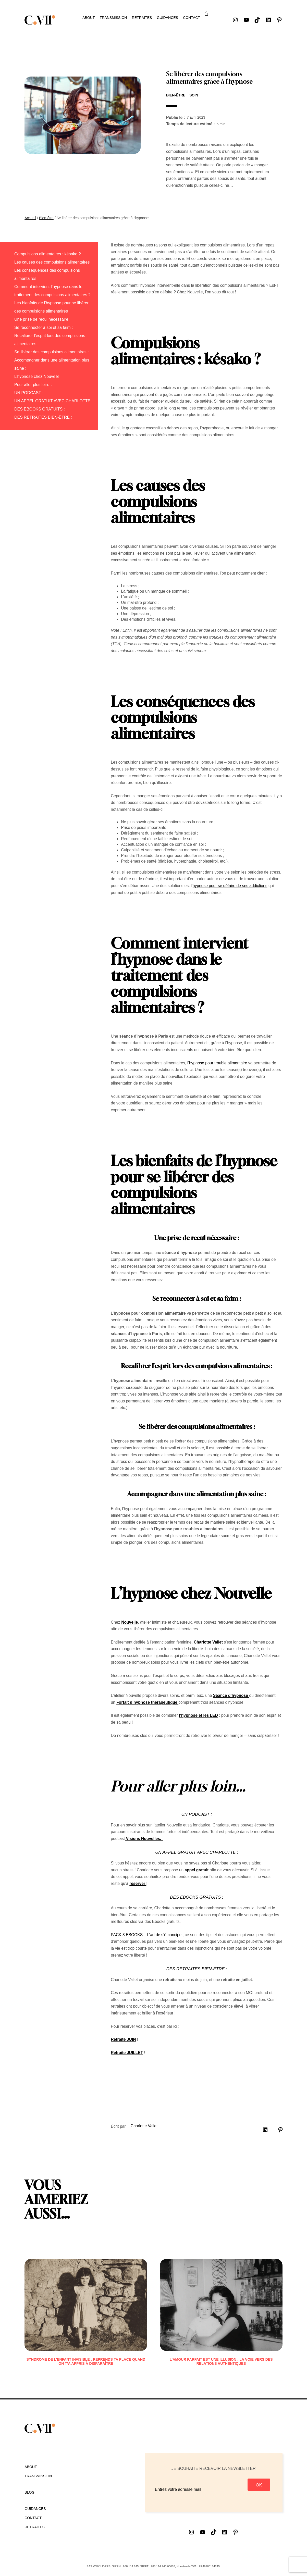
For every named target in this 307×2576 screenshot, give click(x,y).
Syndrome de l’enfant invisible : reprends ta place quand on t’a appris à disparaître (85, 2362)
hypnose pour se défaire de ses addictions (230, 885)
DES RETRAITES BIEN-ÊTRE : (43, 417)
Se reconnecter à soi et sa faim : (43, 327)
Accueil (30, 218)
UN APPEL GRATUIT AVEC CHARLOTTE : (53, 401)
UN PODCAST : (28, 393)
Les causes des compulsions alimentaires (52, 262)
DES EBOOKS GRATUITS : (39, 409)
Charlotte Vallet (144, 2126)
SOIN (193, 95)
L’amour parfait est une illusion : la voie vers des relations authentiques (221, 2362)
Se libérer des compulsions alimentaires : (51, 352)
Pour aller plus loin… (33, 384)
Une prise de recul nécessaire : (42, 319)
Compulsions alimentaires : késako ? (47, 254)
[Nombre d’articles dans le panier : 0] (206, 14)
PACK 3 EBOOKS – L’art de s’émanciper (146, 1935)
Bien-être (175, 95)
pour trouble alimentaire (217, 1063)
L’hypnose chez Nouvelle (36, 376)
